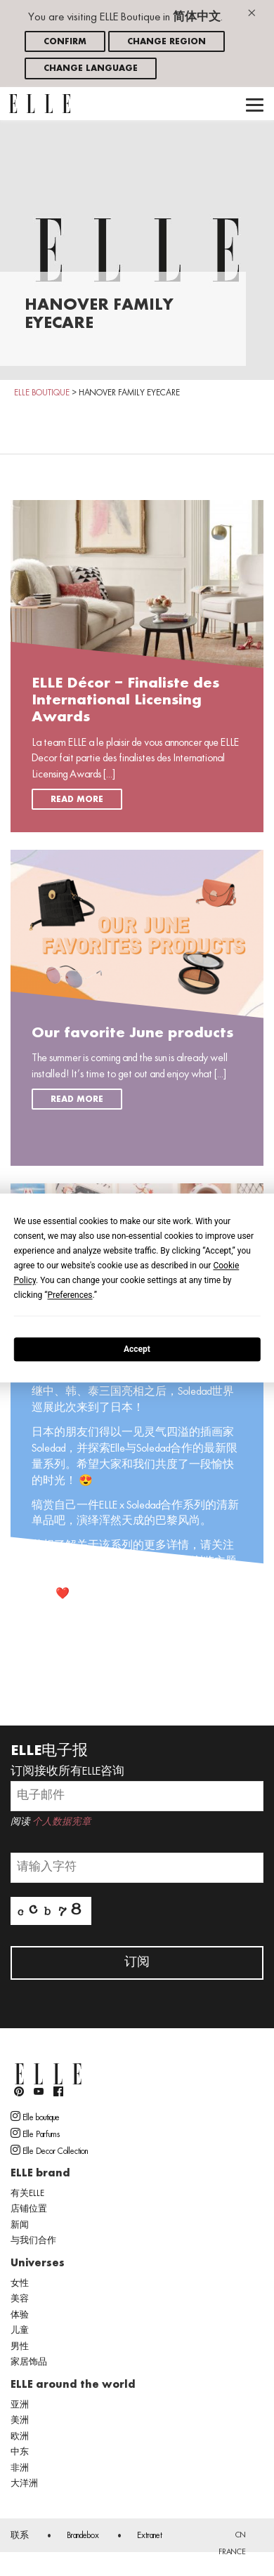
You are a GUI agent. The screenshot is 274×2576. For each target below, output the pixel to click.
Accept (137, 1349)
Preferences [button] (69, 1295)
